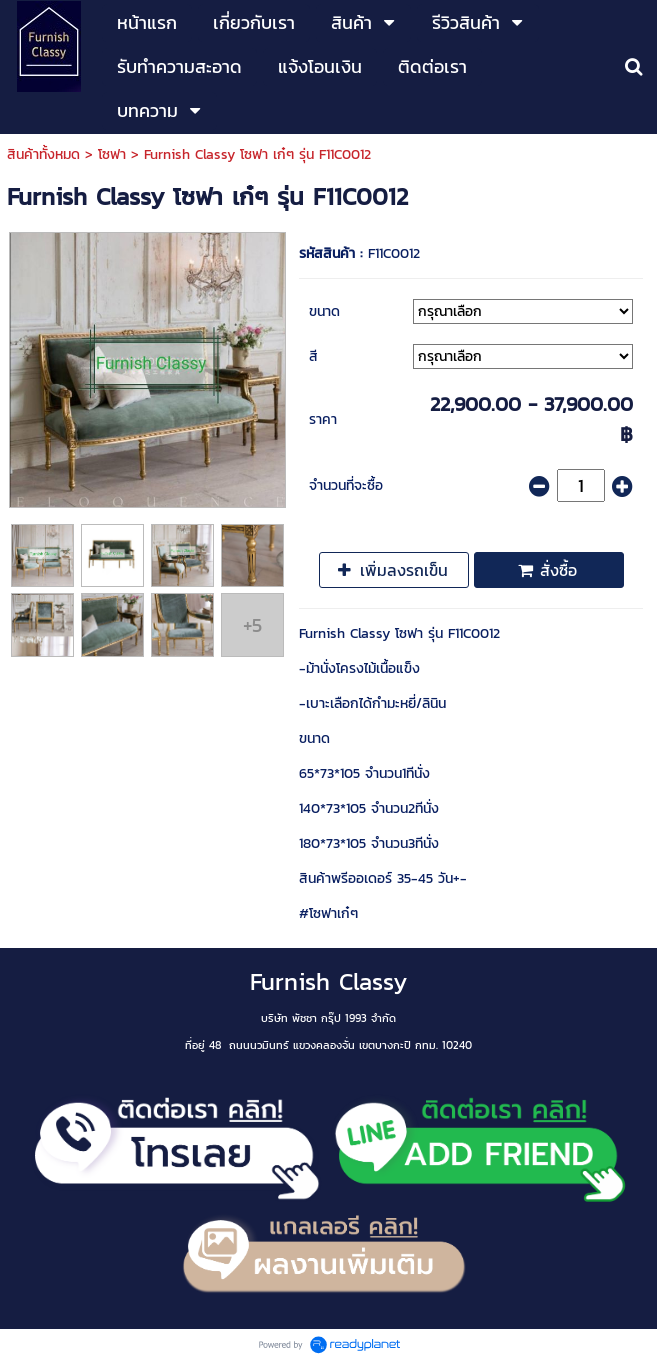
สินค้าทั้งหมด (43, 154)
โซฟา (112, 154)
